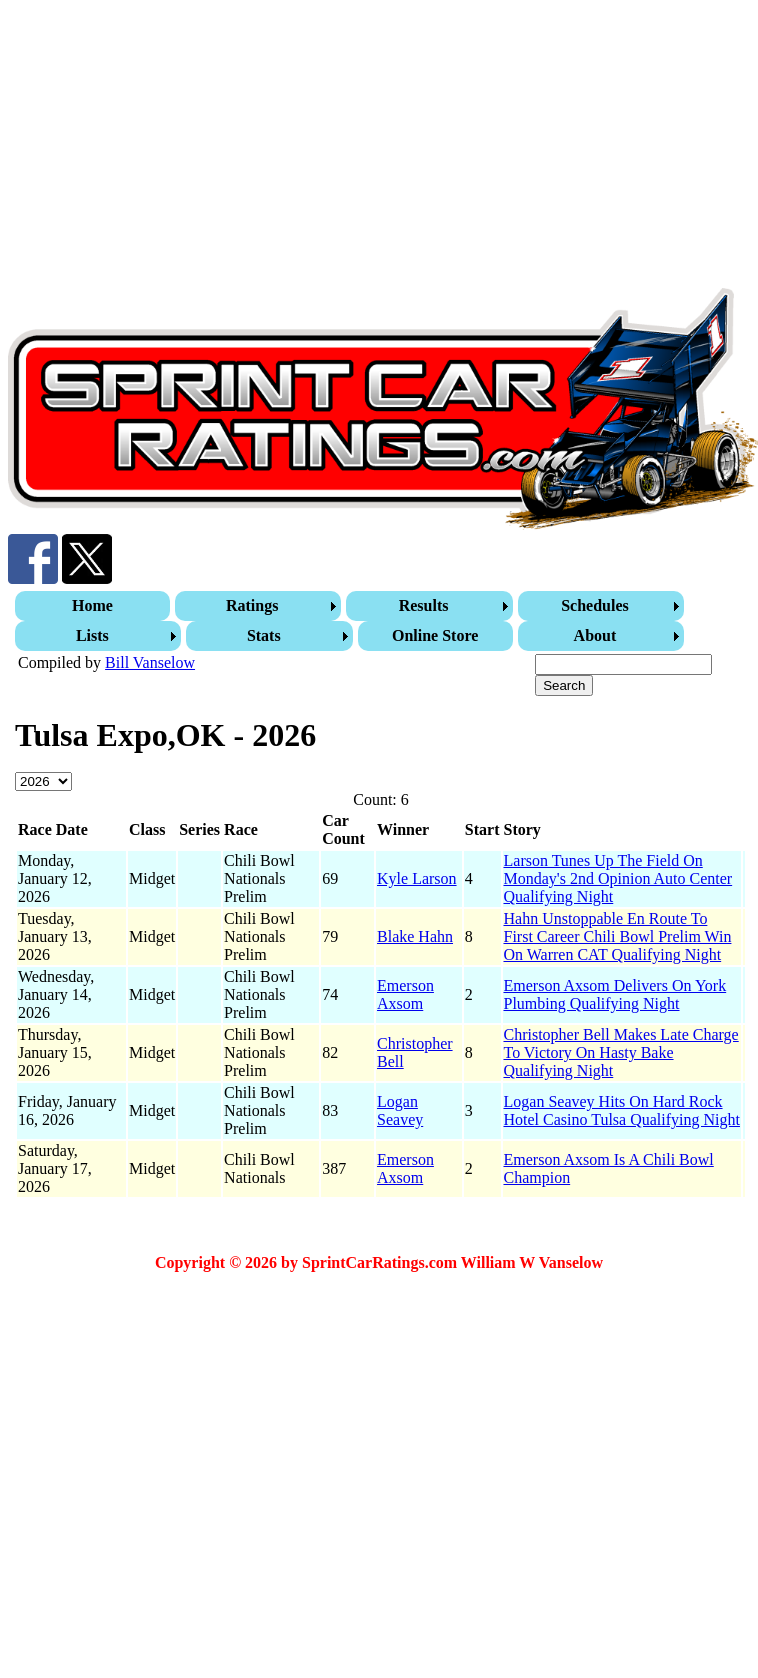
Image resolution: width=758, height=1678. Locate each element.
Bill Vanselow (150, 662)
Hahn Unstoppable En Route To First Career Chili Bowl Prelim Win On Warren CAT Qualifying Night (618, 936)
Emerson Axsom (405, 994)
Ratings (252, 605)
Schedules (595, 605)
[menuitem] (95, 606)
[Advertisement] (279, 148)
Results (424, 605)
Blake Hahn (415, 936)
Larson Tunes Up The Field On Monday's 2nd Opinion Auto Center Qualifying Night (618, 878)
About (595, 635)
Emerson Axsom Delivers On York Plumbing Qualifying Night (615, 994)
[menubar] (381, 621)
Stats (264, 635)
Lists (92, 635)
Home (92, 605)
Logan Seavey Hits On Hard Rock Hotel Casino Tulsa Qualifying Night (622, 1110)
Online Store (435, 635)
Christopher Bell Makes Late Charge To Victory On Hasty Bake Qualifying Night (621, 1052)
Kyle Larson (417, 878)
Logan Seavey (400, 1110)
